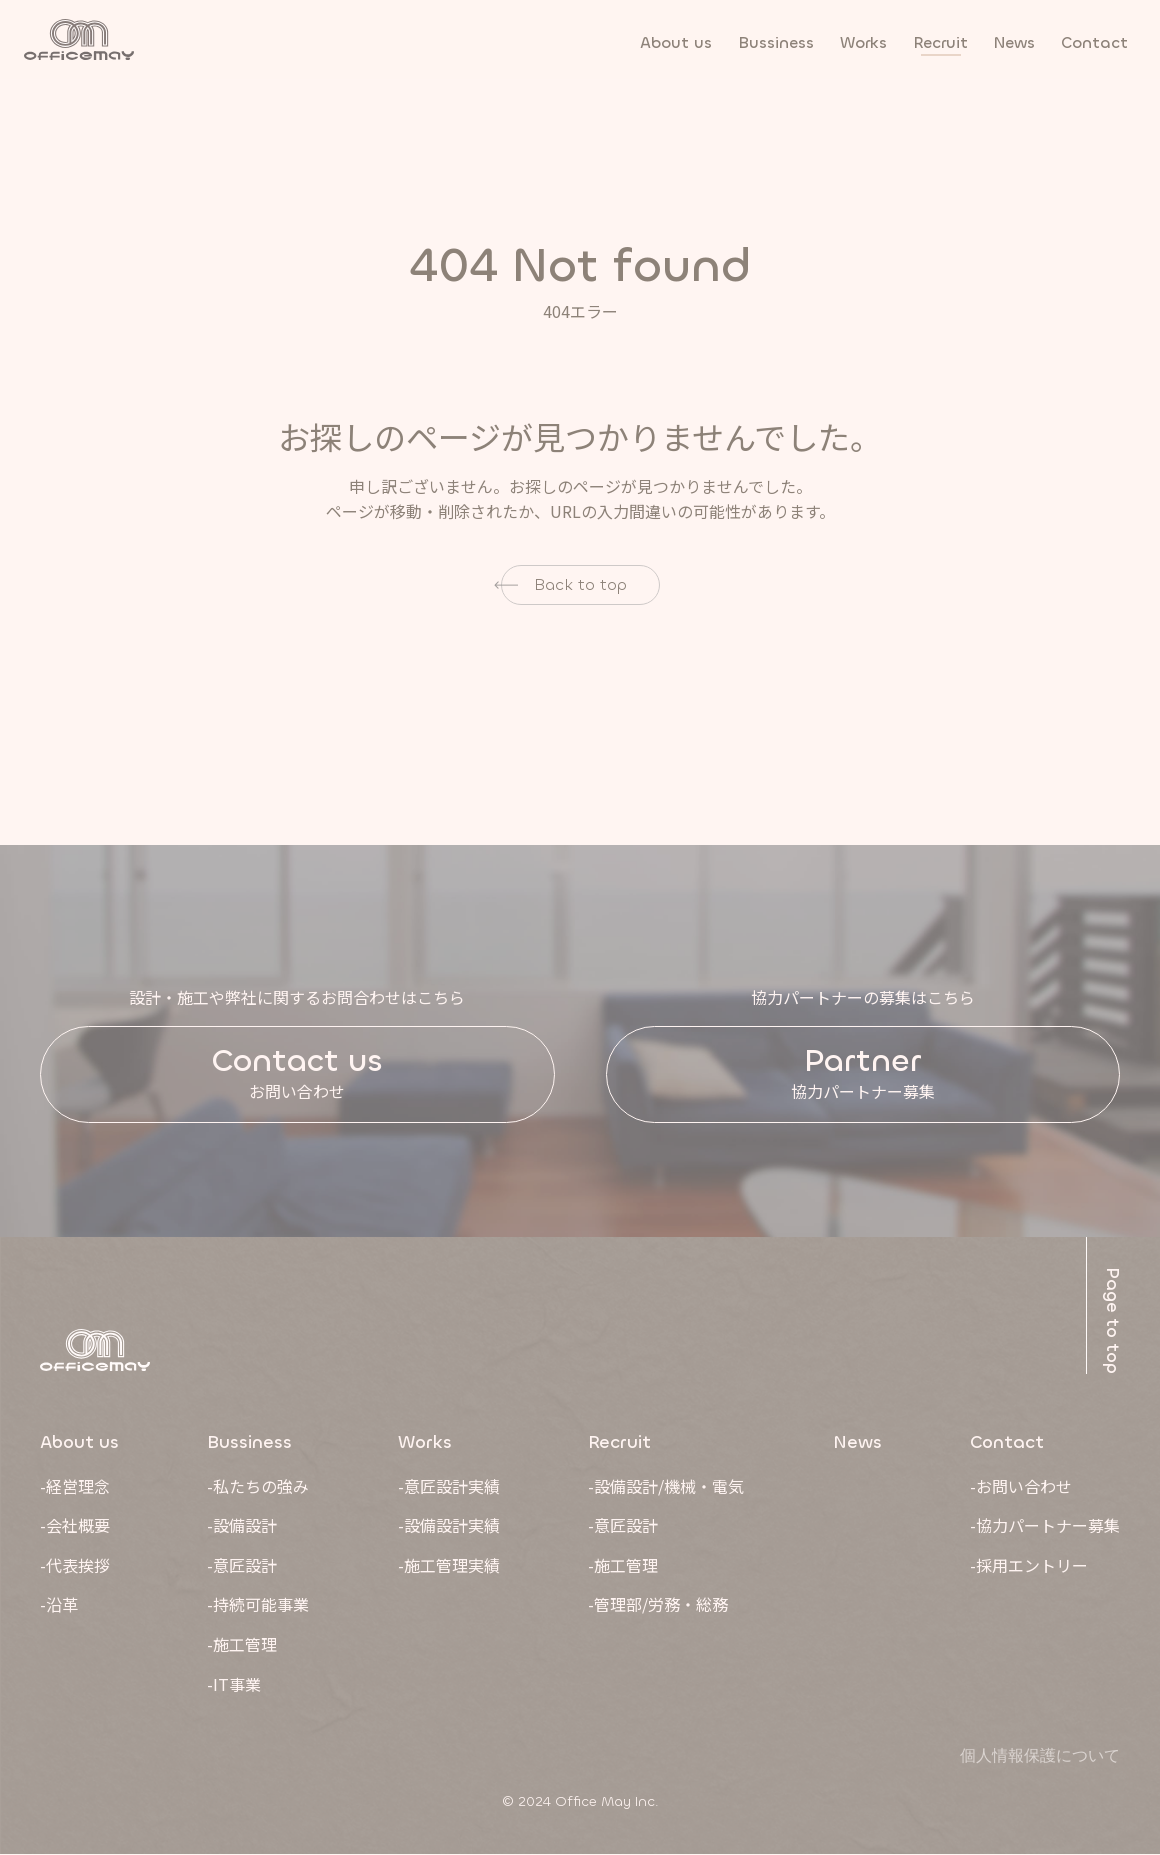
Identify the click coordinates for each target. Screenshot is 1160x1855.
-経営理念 (75, 1486)
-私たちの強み (258, 1486)
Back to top (580, 584)
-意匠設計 (242, 1565)
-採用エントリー (1029, 1565)
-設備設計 (242, 1526)
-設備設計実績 (449, 1526)
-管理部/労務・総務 (658, 1605)
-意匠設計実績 (449, 1486)
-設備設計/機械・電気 (666, 1486)
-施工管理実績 (449, 1565)
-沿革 (59, 1605)
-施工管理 (242, 1644)
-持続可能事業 (258, 1605)
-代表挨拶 (75, 1565)
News (857, 1442)
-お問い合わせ (1021, 1486)
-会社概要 (75, 1526)
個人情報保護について (1040, 1756)
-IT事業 (234, 1684)
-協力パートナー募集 (1045, 1526)
